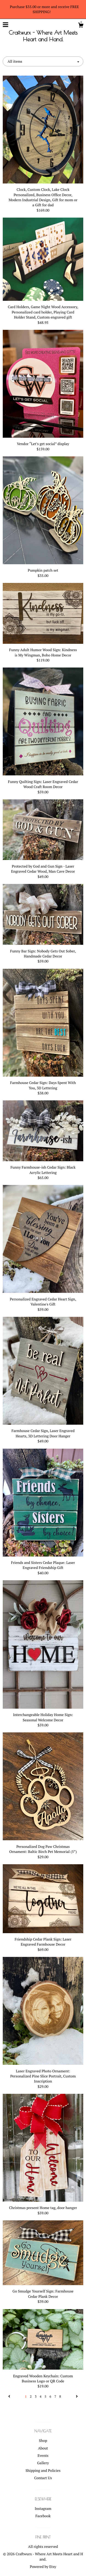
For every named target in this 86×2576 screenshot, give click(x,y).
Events (43, 2455)
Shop (43, 2440)
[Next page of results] (77, 2396)
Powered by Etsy (43, 2566)
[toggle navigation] (5, 24)
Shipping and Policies (43, 2470)
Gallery (43, 2462)
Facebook (43, 2515)
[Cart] (80, 25)
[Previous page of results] (9, 2396)
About (43, 2448)
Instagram (43, 2508)
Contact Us (43, 2477)
